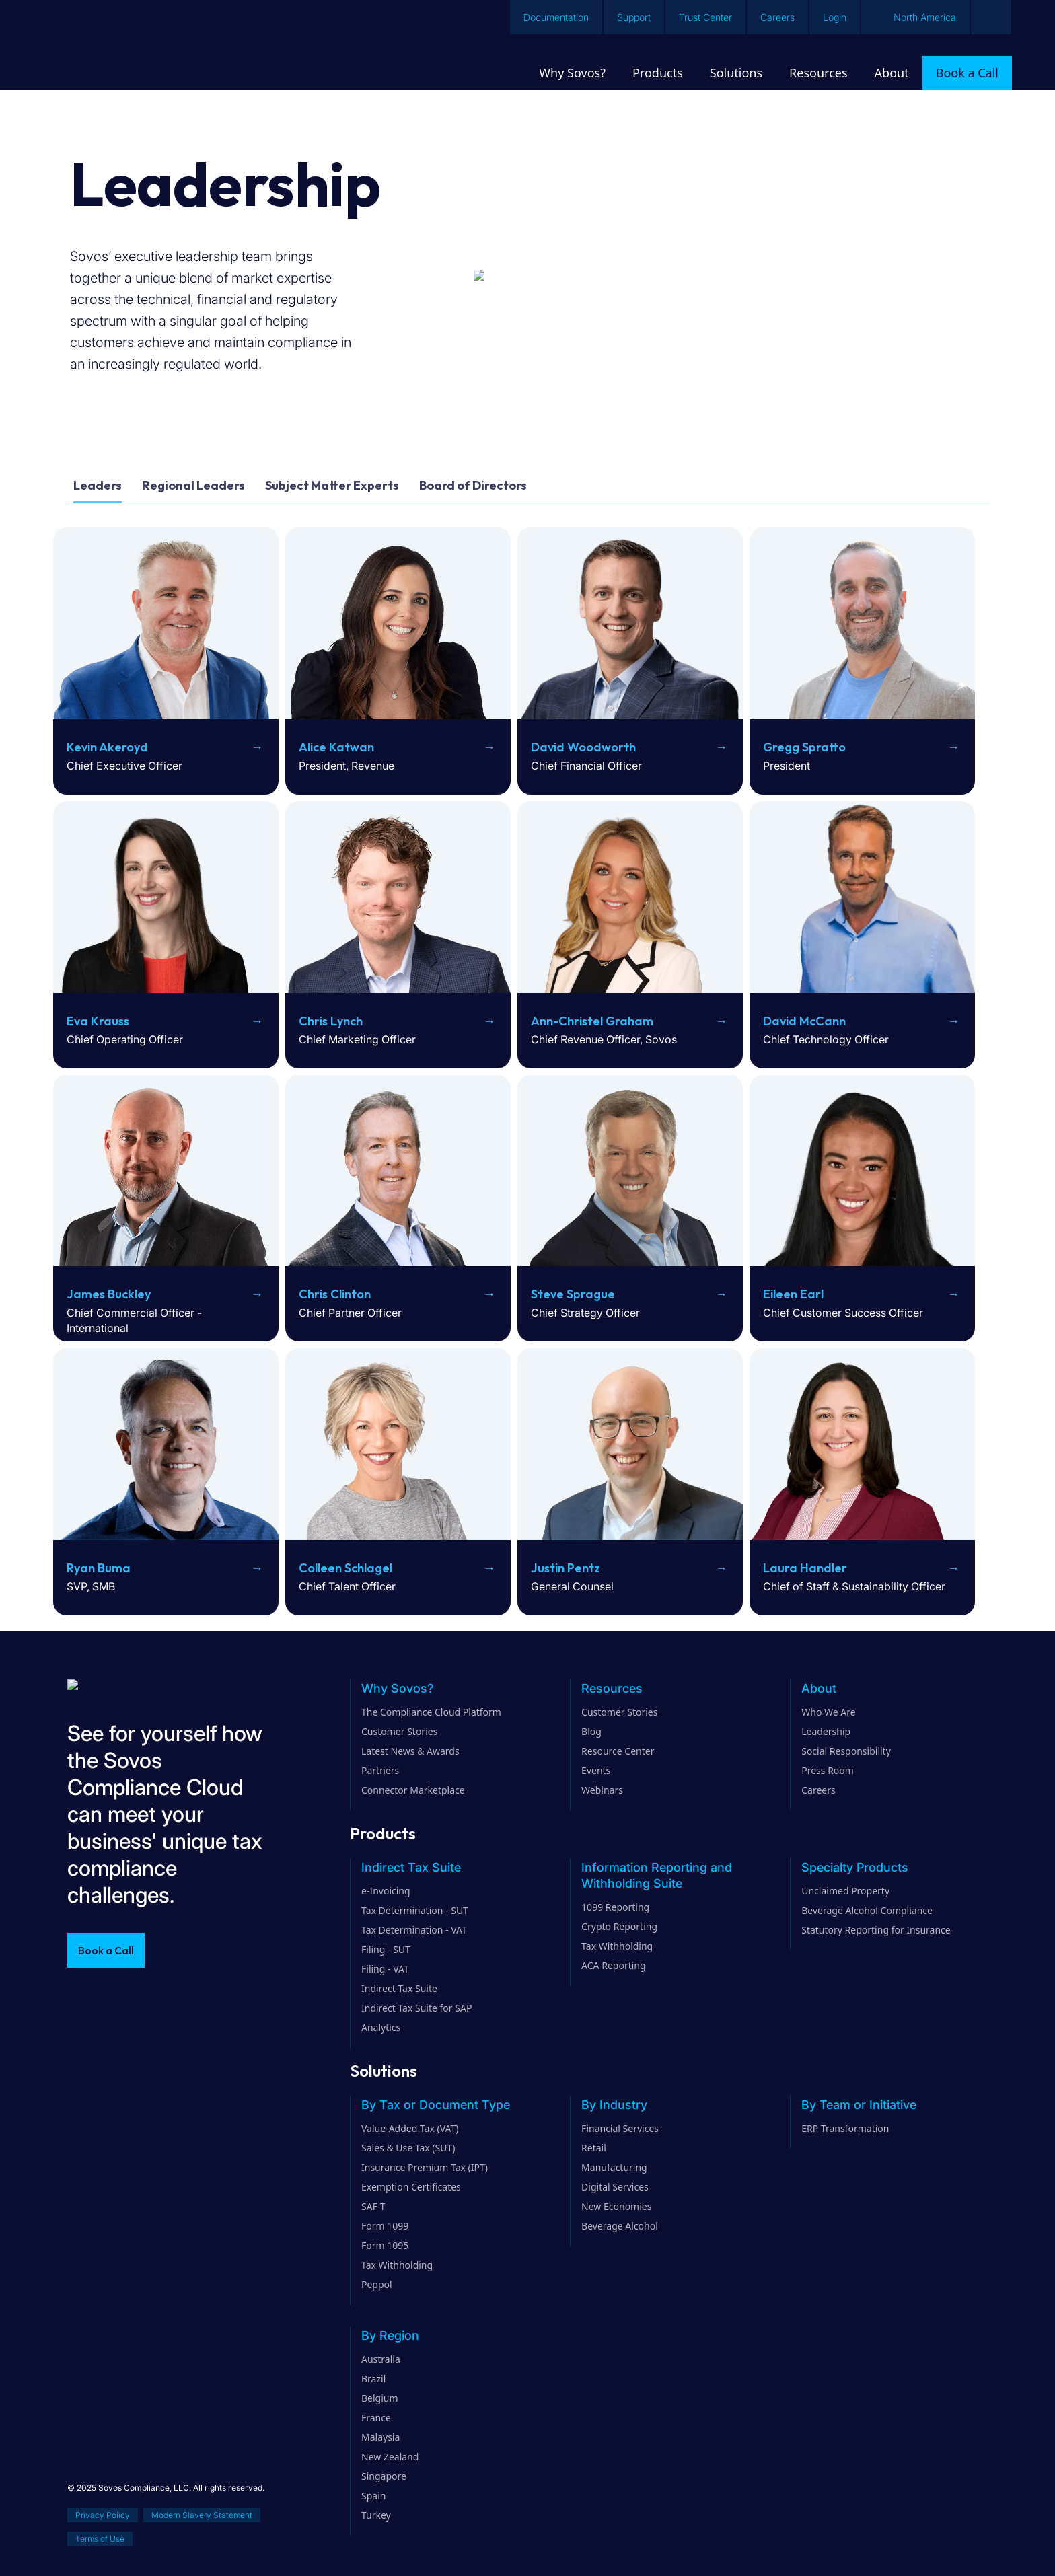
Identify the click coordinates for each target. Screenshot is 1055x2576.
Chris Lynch (331, 1021)
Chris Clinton (335, 1294)
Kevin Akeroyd (107, 747)
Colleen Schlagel (345, 1568)
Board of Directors (473, 485)
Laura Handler (805, 1568)
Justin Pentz (565, 1568)
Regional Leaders (193, 485)
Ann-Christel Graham (592, 1021)
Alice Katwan (336, 747)
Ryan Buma (99, 1568)
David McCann (804, 1021)
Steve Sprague (573, 1294)
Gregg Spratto (804, 747)
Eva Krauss (98, 1021)
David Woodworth (583, 747)
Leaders (97, 485)
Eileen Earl (793, 1294)
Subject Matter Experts (332, 485)
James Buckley (109, 1294)
